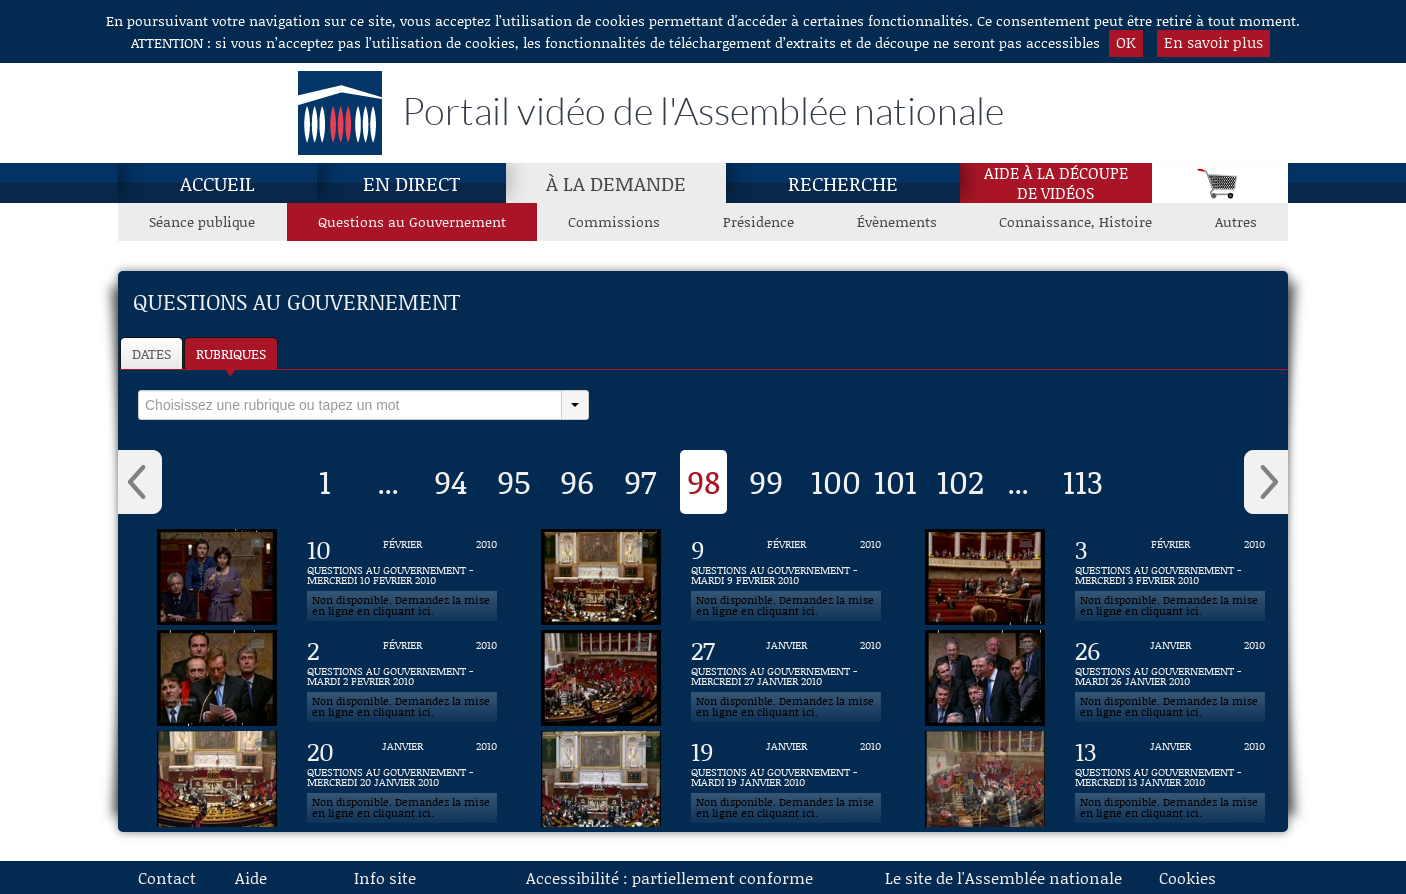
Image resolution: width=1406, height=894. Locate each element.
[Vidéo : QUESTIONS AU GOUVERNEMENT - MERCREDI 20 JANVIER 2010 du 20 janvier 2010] (402, 779)
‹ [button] (140, 482)
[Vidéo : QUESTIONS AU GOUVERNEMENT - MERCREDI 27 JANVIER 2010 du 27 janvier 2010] (786, 678)
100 (836, 481)
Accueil (217, 183)
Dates (151, 353)
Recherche (843, 183)
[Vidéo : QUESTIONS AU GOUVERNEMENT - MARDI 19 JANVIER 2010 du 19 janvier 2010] (786, 779)
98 (703, 481)
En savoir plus (1213, 42)
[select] (350, 405)
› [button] (1266, 482)
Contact (167, 877)
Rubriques (231, 353)
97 (640, 481)
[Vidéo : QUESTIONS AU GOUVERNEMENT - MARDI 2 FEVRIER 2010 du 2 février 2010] (402, 678)
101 (895, 481)
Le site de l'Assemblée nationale (1003, 877)
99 (766, 481)
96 (577, 481)
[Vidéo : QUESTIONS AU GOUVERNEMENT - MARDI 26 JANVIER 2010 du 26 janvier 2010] (1170, 678)
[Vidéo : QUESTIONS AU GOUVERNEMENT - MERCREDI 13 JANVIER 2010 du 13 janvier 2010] (1170, 779)
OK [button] (1126, 42)
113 (1083, 481)
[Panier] (1220, 183)
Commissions (614, 221)
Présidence (758, 221)
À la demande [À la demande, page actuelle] (616, 183)
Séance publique (202, 221)
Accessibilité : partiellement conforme (669, 877)
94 (451, 481)
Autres (1236, 221)
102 (960, 481)
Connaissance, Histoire (1075, 221)
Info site (385, 877)
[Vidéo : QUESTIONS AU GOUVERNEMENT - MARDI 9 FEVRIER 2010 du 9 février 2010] (786, 577)
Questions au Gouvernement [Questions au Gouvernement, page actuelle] (412, 221)
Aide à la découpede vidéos (1056, 183)
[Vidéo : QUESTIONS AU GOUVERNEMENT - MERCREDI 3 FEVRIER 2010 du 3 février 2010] (1170, 577)
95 (514, 481)
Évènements (897, 221)
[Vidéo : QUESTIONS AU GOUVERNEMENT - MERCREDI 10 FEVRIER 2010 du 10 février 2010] (402, 577)
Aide (251, 877)
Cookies (1187, 877)
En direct (411, 183)
